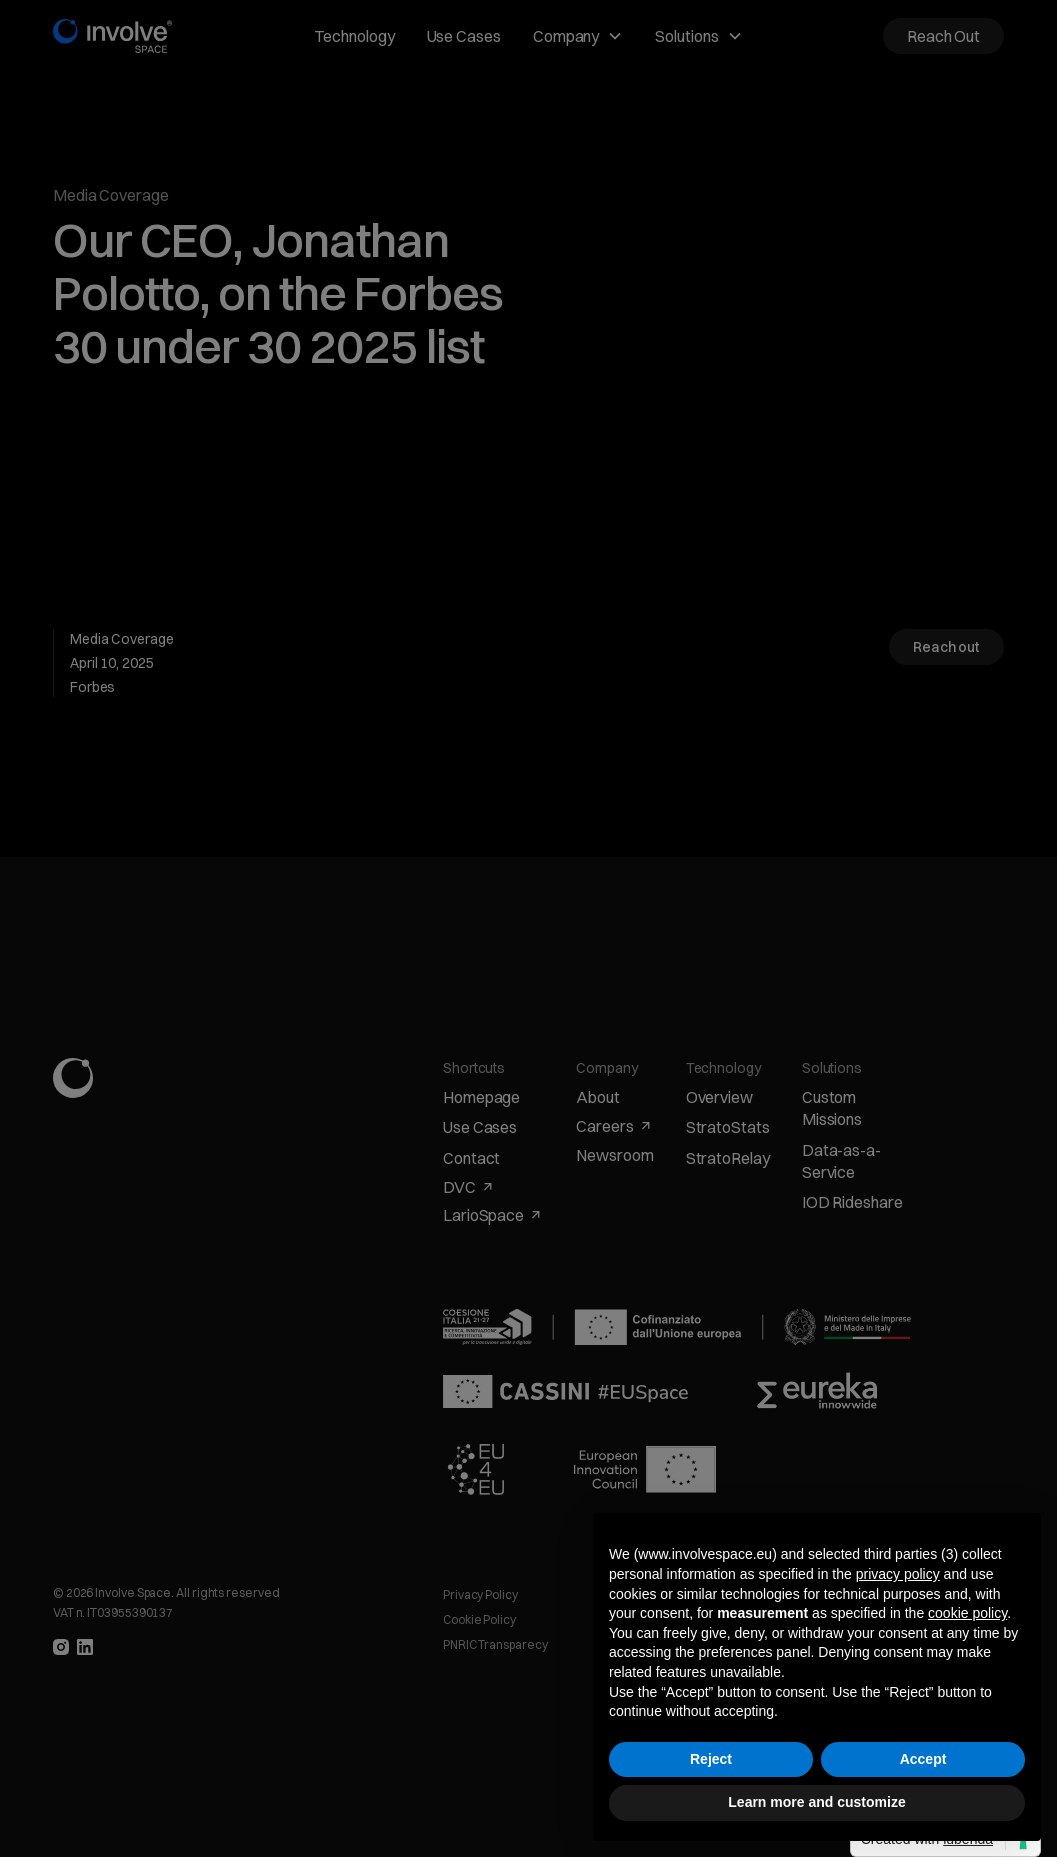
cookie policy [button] (967, 1613)
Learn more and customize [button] (816, 1802)
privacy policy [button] (898, 1574)
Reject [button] (711, 1759)
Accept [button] (923, 1759)
